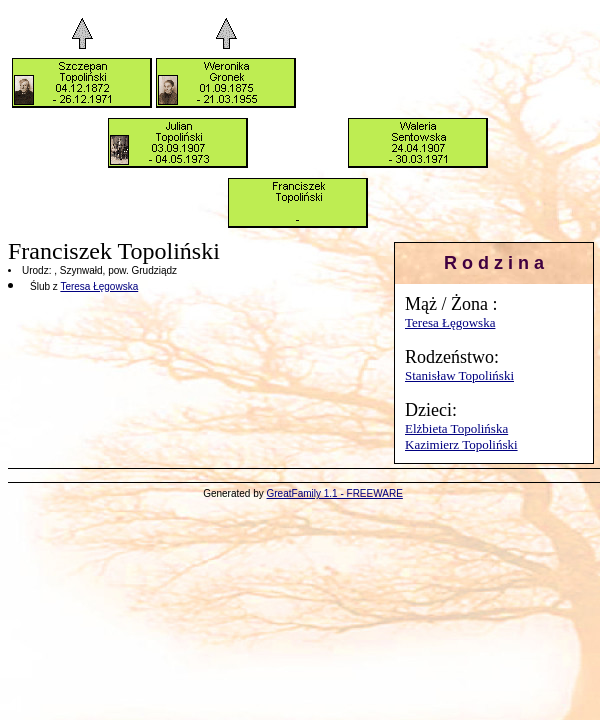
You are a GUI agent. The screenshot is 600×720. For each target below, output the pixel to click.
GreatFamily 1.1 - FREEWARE (335, 493)
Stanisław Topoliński (459, 375)
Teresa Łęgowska (450, 322)
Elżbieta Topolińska (456, 428)
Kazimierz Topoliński (461, 444)
